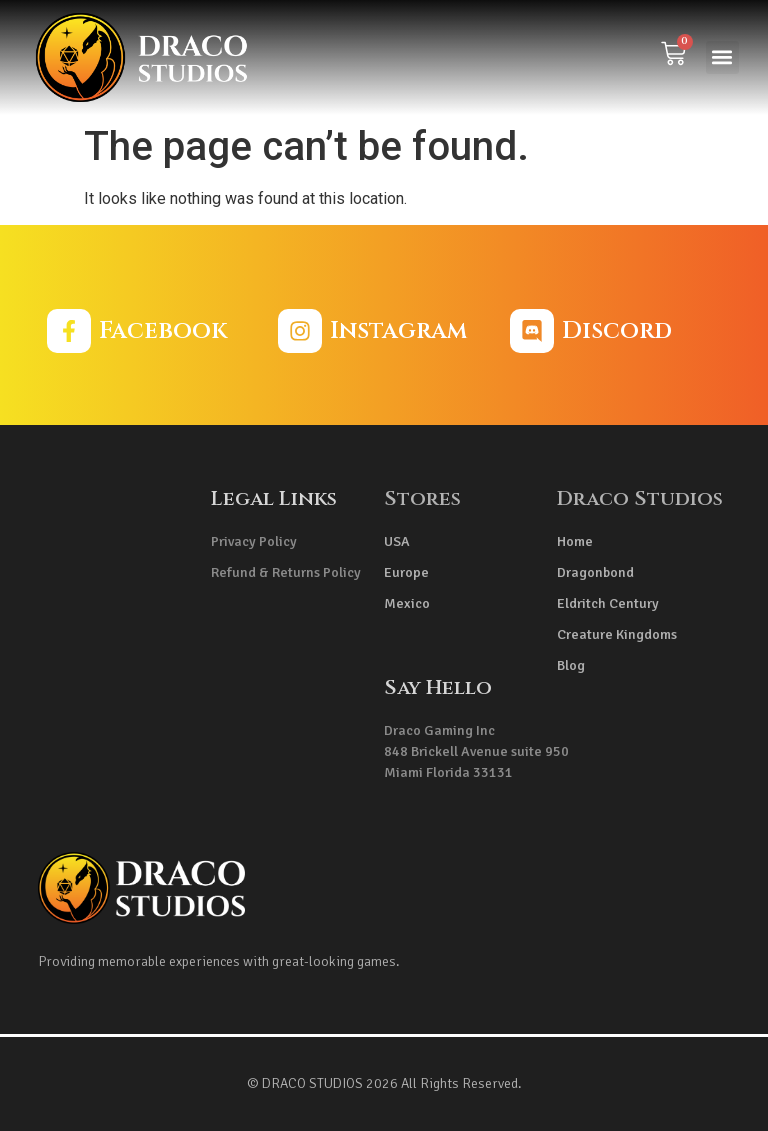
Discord (617, 331)
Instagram (398, 331)
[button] (722, 57)
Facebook (163, 331)
